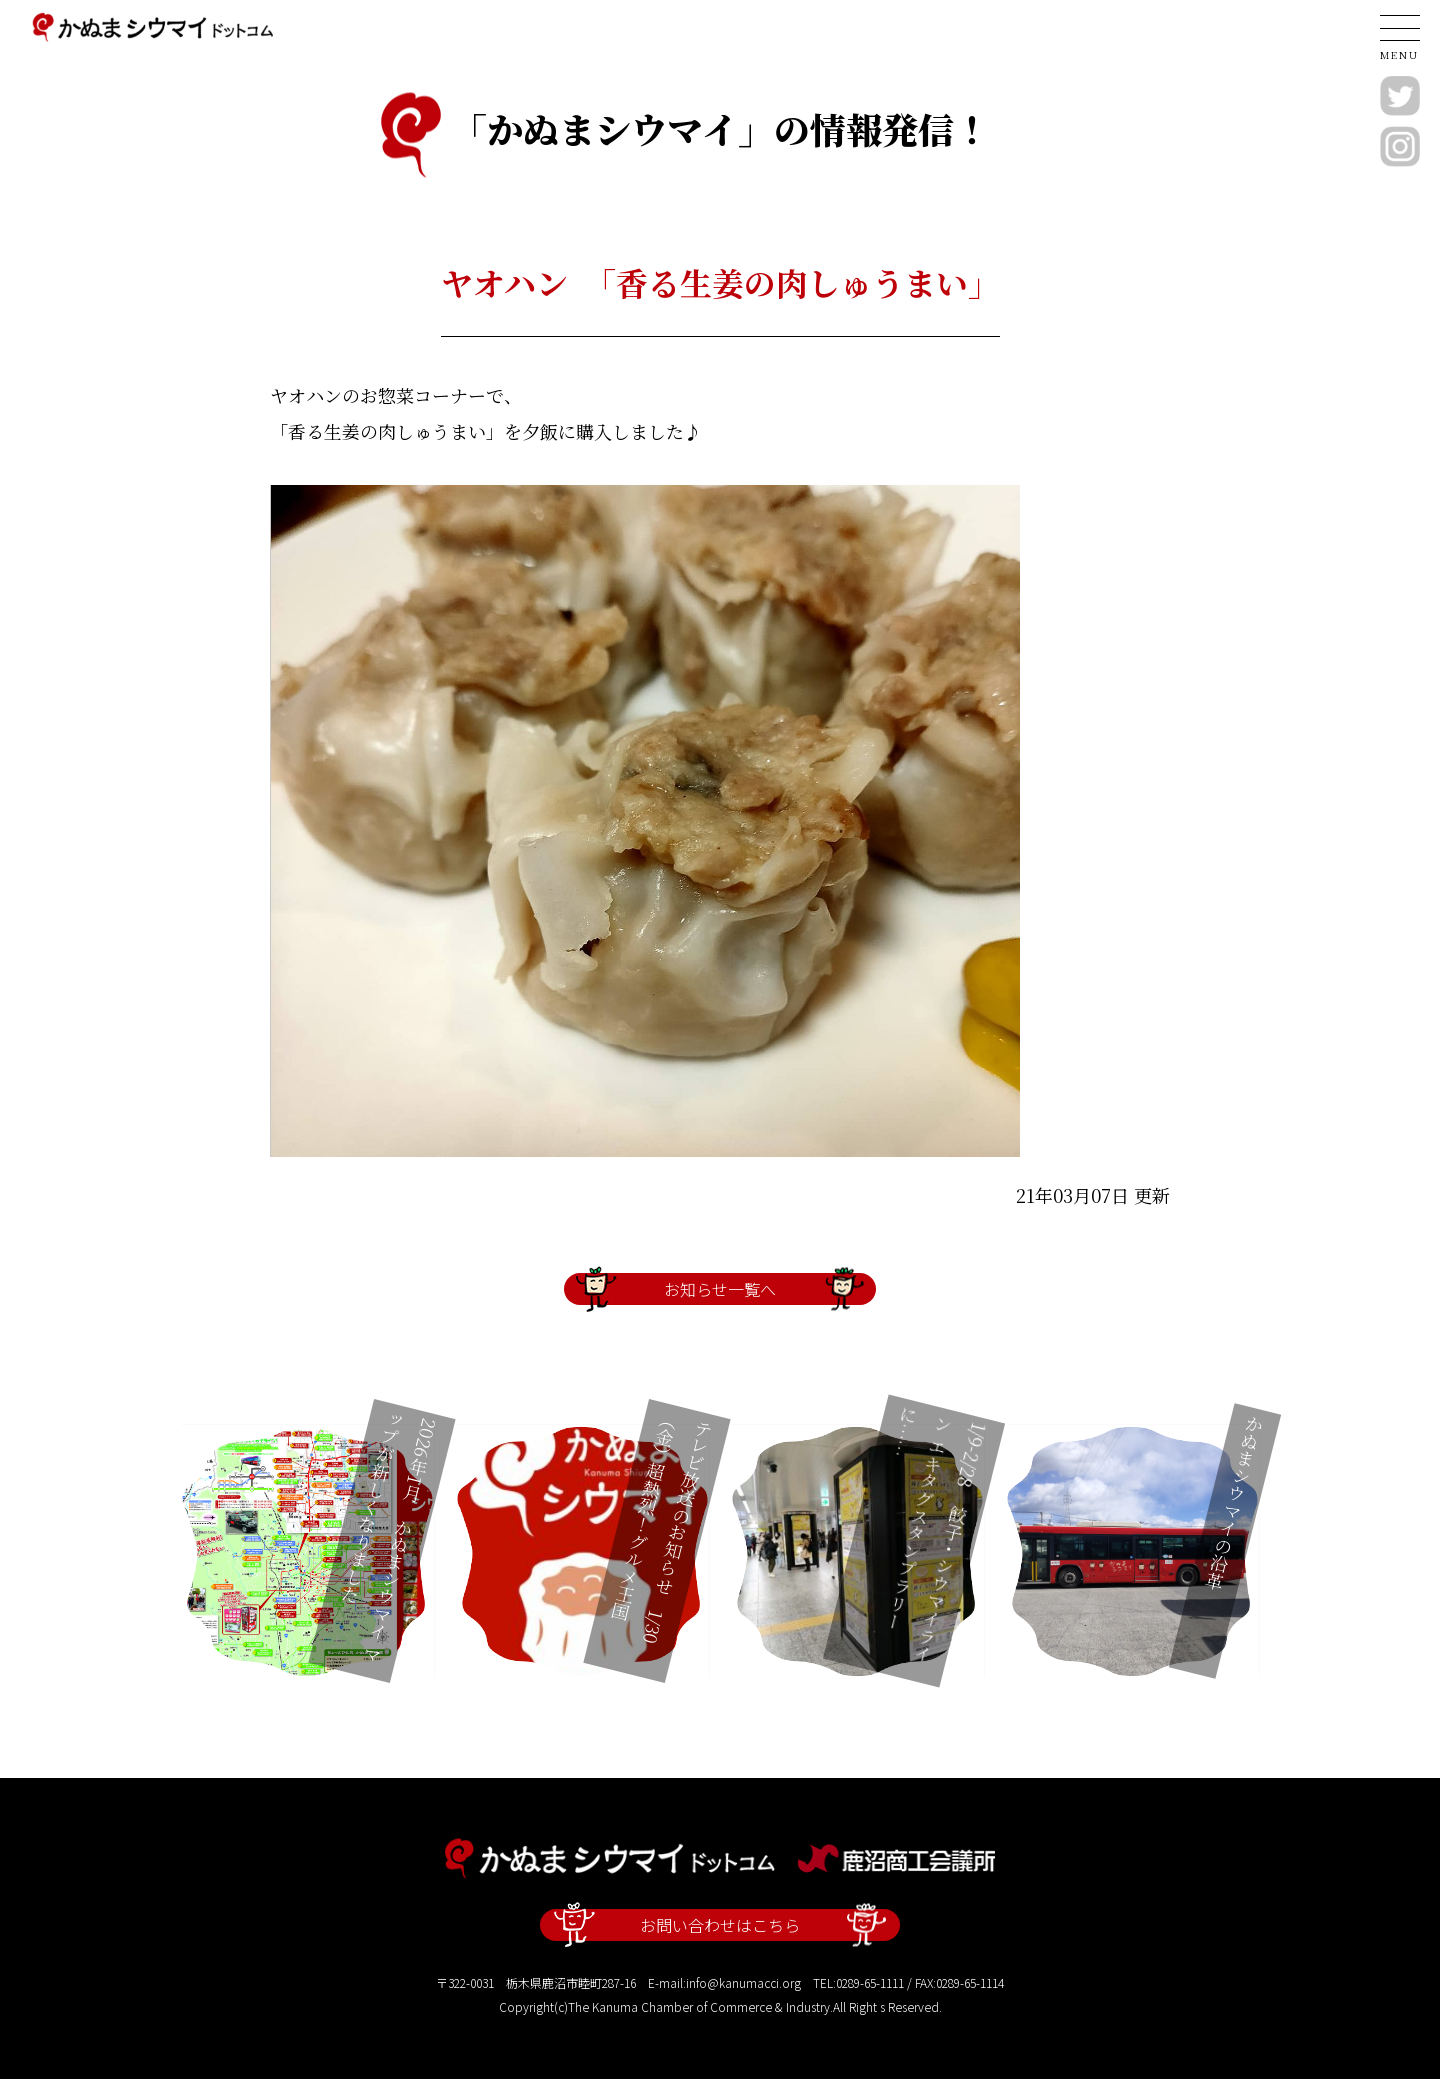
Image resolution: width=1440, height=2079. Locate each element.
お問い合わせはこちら (719, 1925)
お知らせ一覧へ (719, 1289)
